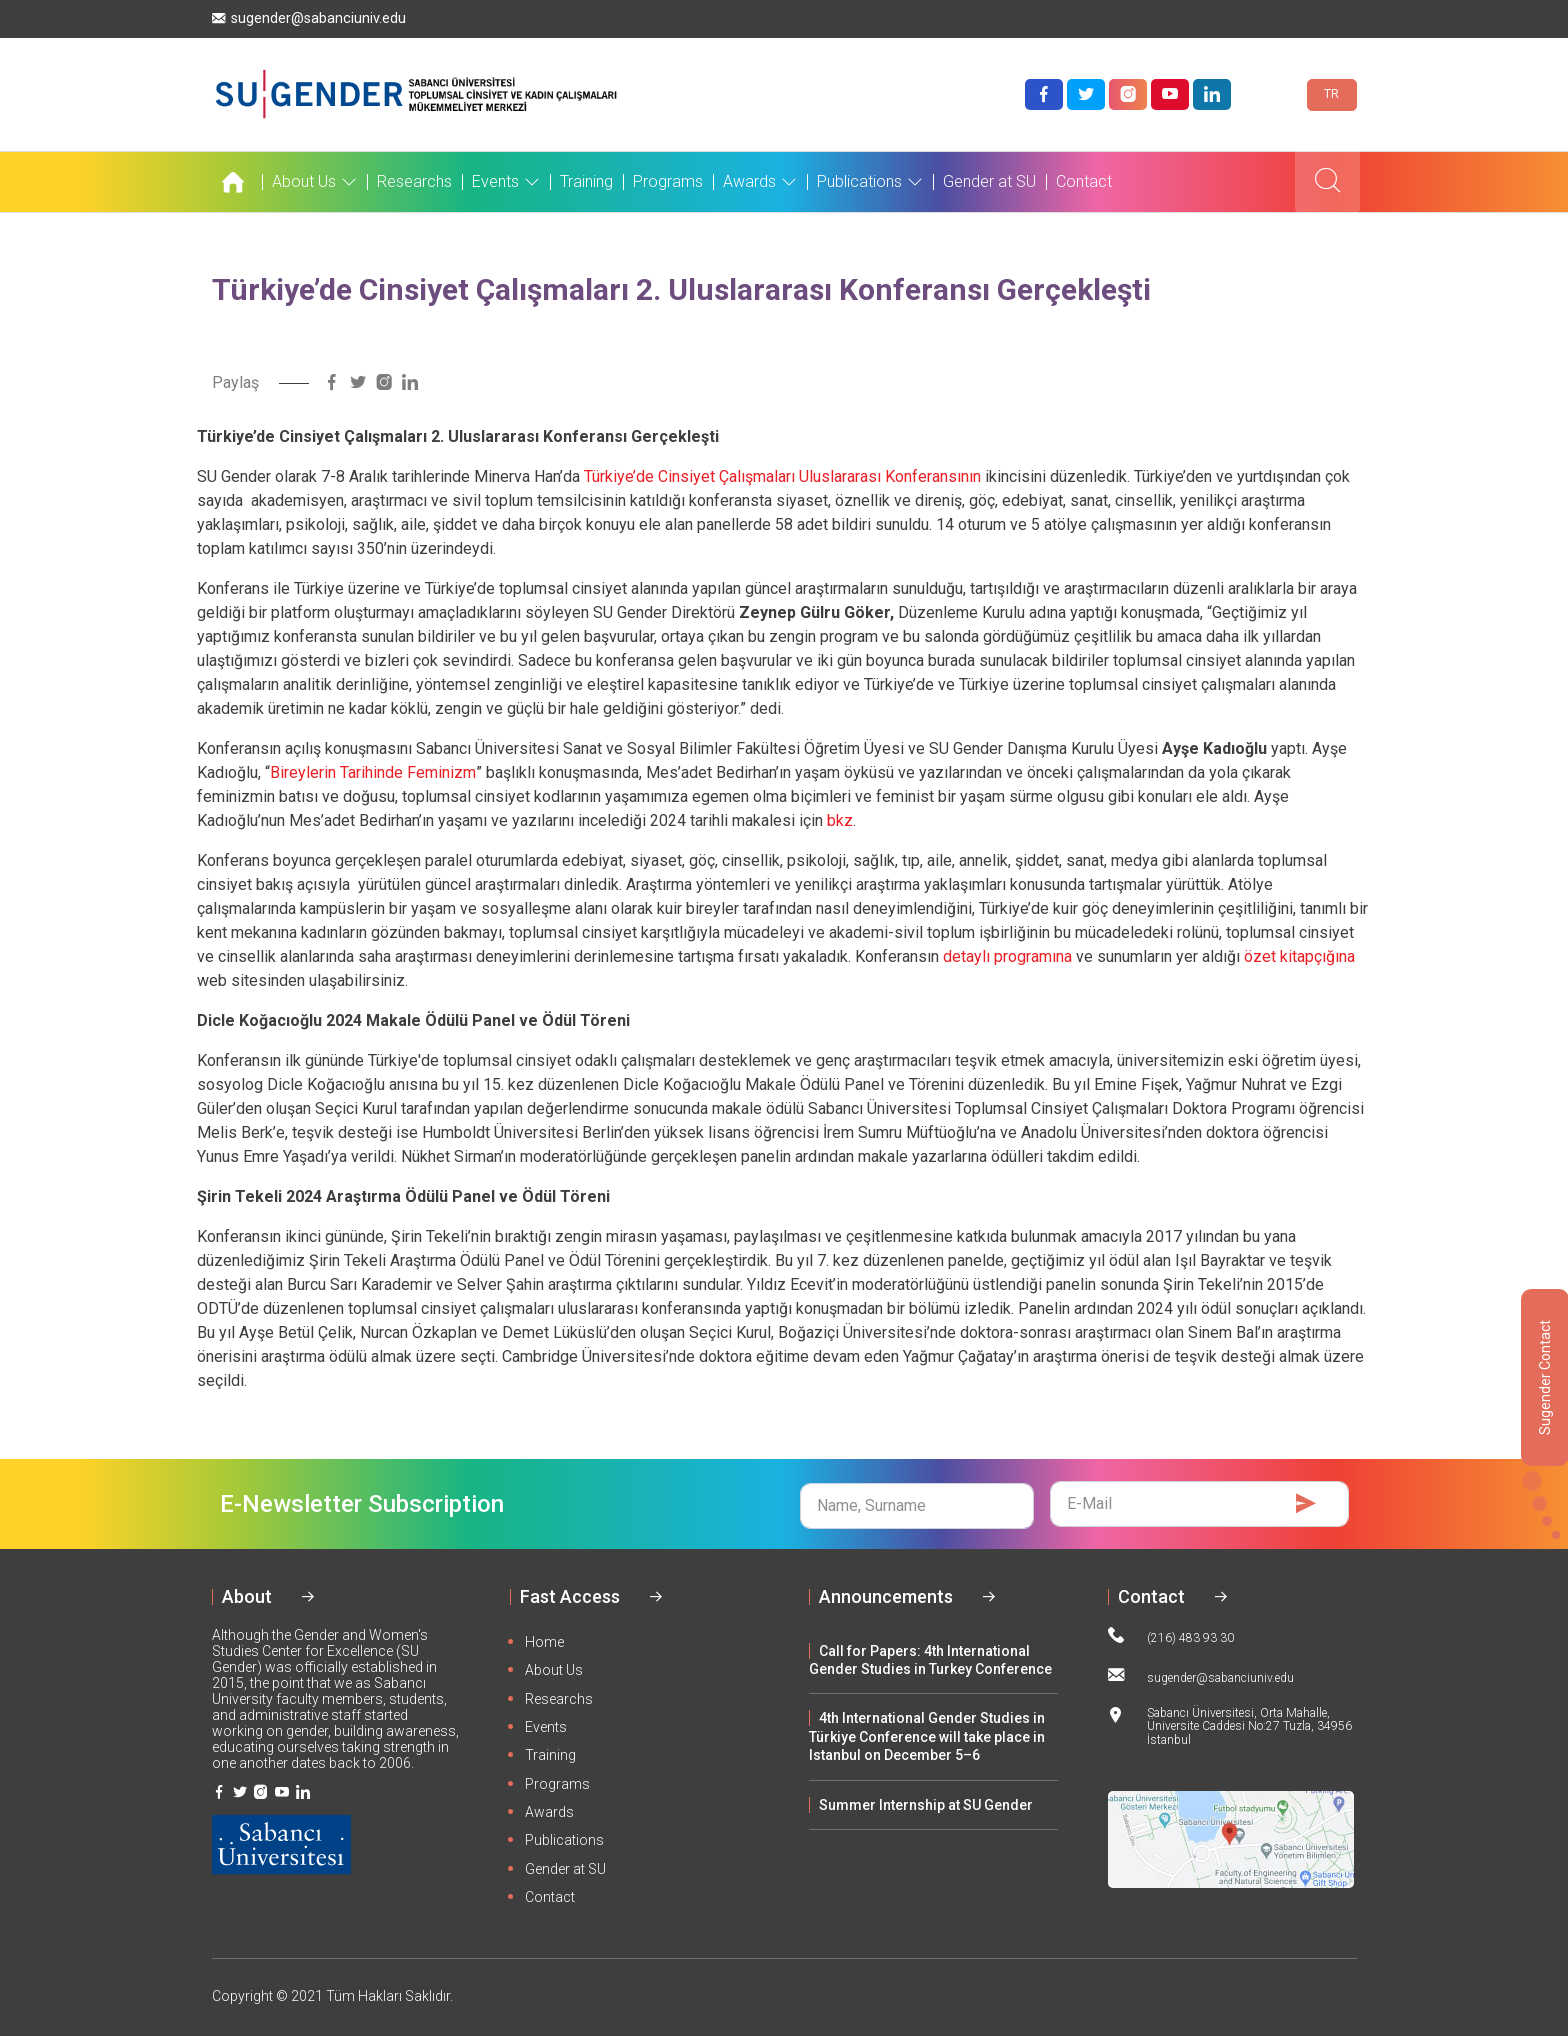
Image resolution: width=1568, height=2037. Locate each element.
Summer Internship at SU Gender (926, 1805)
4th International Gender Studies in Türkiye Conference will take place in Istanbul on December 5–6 (927, 1736)
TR (1331, 94)
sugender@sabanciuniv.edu (309, 18)
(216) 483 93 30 (1171, 1636)
